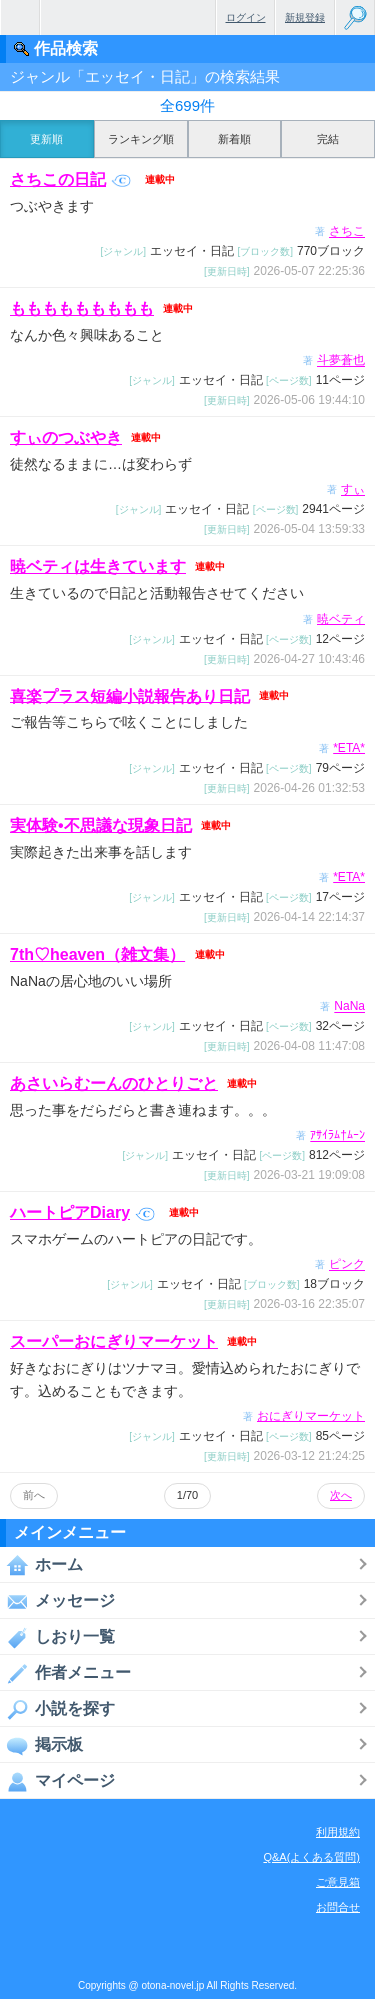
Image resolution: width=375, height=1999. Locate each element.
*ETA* (349, 748)
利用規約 (338, 1832)
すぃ (353, 490)
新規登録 (305, 17)
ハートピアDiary (82, 1212)
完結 (328, 139)
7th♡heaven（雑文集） (97, 954)
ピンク (347, 1265)
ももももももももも (82, 308)
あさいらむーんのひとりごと (114, 1083)
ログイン (246, 17)
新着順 (234, 139)
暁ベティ (341, 619)
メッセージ (57, 1601)
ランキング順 (141, 139)
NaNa (349, 1007)
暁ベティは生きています (98, 566)
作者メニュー (65, 1673)
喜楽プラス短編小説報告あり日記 (130, 695)
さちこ (347, 232)
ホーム (41, 1565)
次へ (341, 1495)
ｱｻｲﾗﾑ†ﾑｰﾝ (337, 1136)
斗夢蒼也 (341, 361)
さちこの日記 (70, 179)
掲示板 (41, 1745)
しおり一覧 (57, 1637)
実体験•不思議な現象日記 (101, 825)
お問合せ (338, 1907)
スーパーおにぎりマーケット (114, 1341)
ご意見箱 (338, 1882)
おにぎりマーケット (311, 1416)
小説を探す (57, 1709)
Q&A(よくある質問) (311, 1857)
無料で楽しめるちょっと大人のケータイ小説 (20, 17)
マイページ (57, 1781)
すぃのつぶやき (66, 437)
